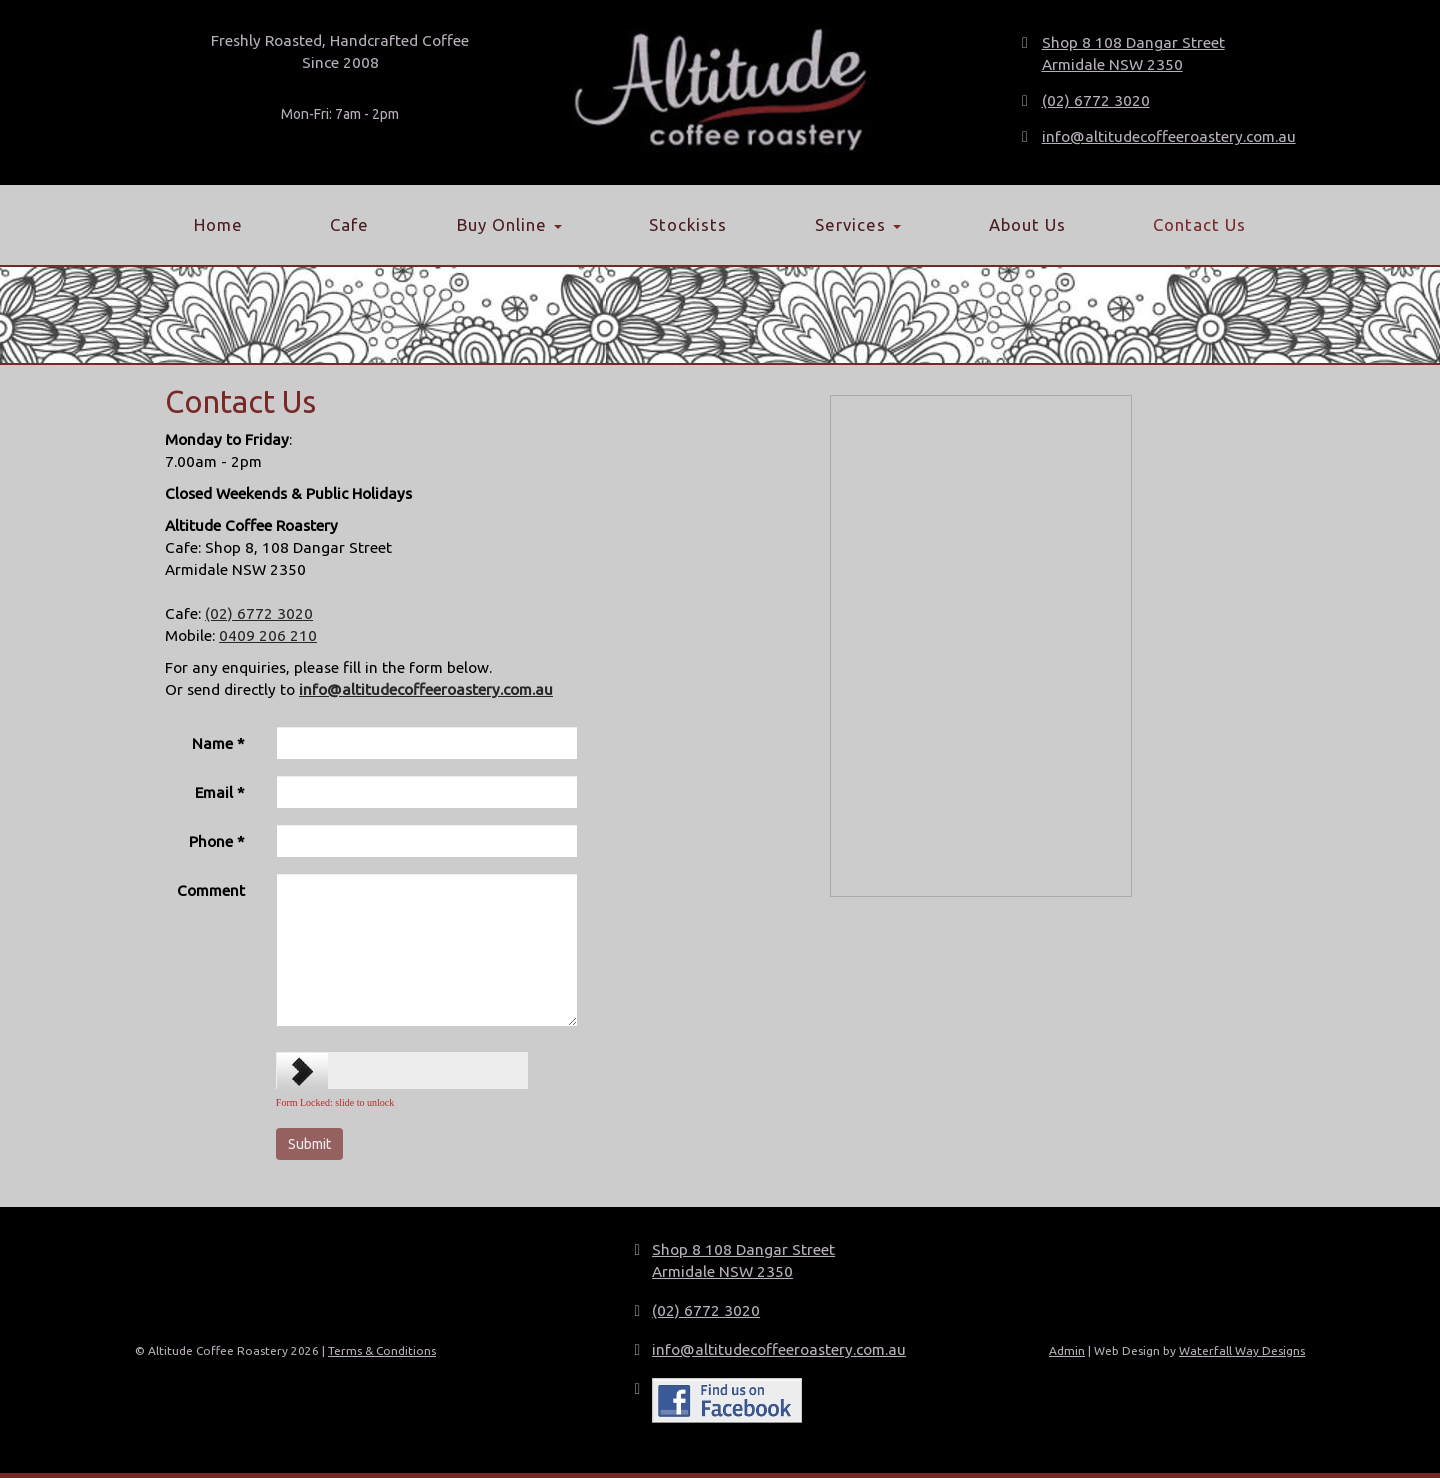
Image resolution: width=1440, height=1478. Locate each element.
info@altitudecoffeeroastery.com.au (1169, 136)
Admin (1067, 1350)
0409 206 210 (268, 635)
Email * (220, 792)
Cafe (349, 224)
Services (858, 224)
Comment (211, 890)
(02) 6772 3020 (1096, 100)
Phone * (217, 841)
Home (218, 224)
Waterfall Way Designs (1242, 1350)
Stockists (688, 224)
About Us (1027, 224)
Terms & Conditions (382, 1350)
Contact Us (1199, 224)
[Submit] (309, 1144)
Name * (218, 743)
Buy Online (509, 224)
